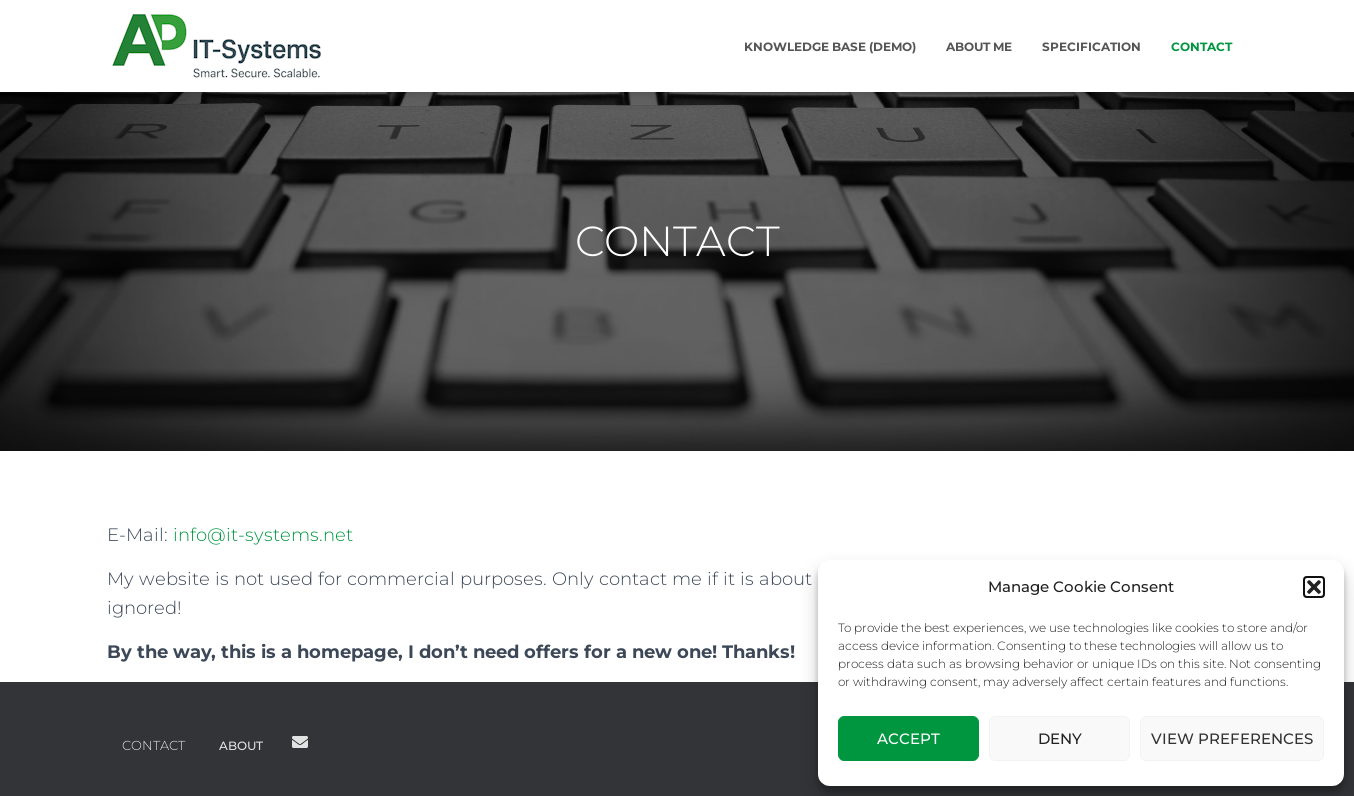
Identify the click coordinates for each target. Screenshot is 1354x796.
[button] (1314, 587)
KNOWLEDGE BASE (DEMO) (830, 46)
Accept (908, 738)
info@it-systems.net (263, 535)
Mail (300, 742)
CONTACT (1201, 46)
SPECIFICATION (1091, 46)
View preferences (1232, 738)
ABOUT (241, 745)
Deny (1060, 738)
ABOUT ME (979, 46)
